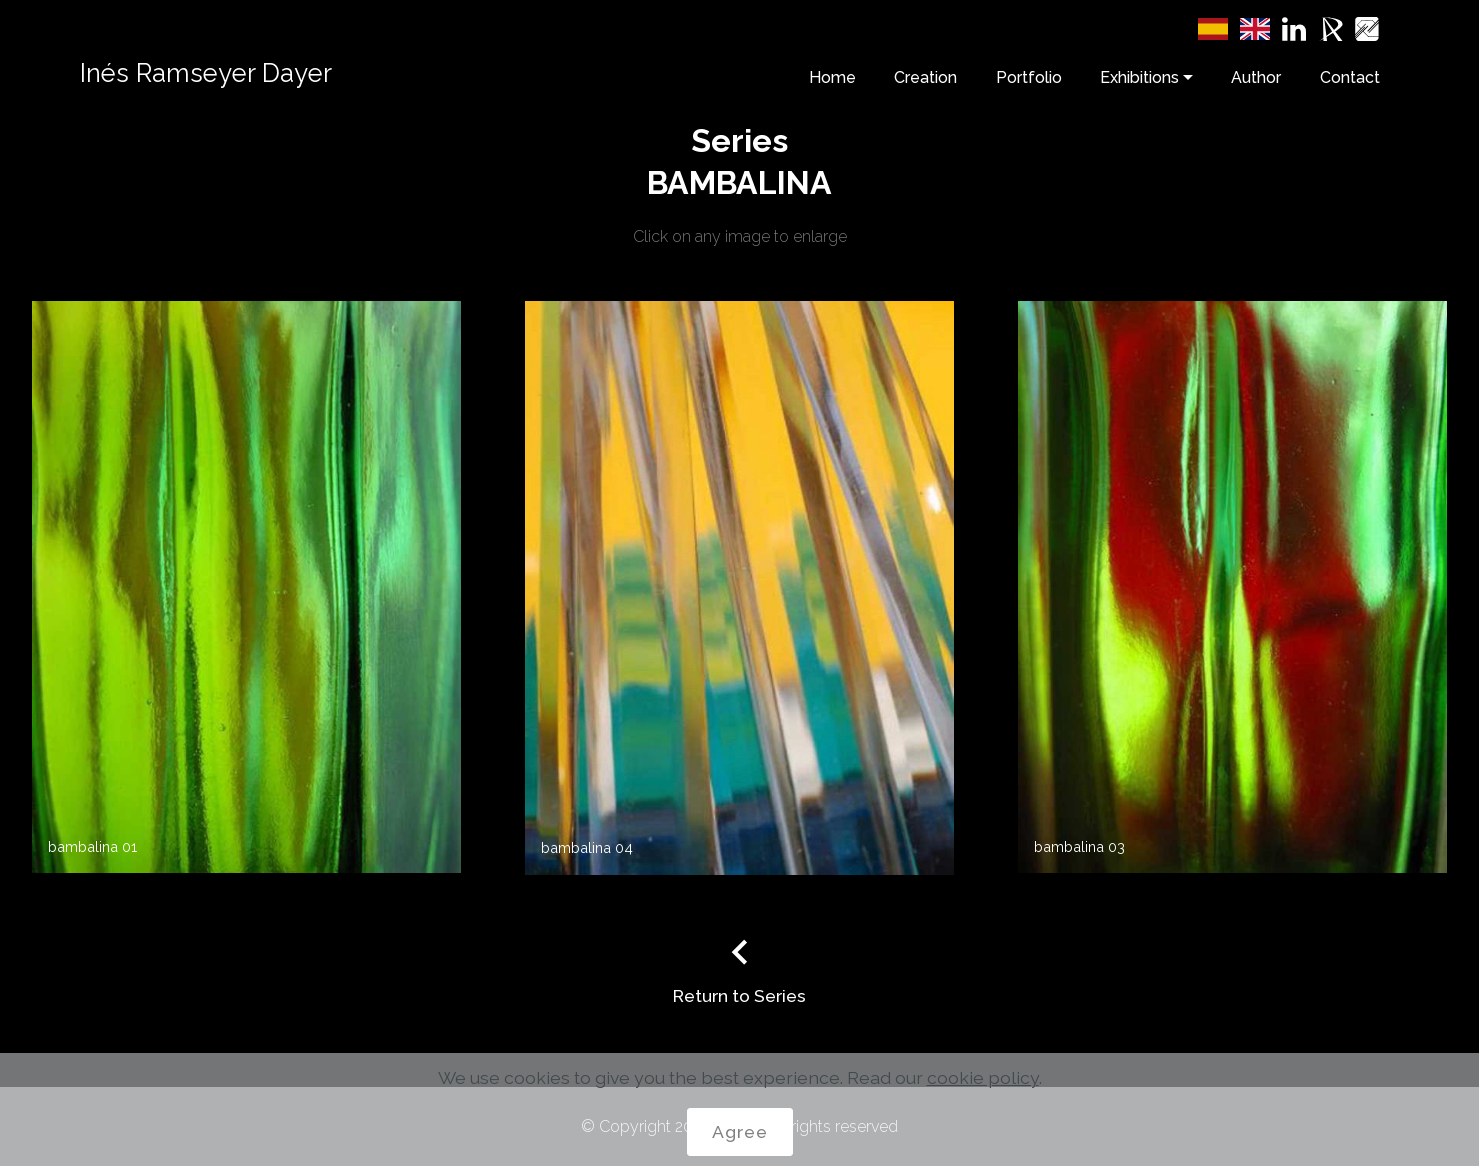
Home (832, 77)
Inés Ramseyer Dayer (206, 73)
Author (1256, 77)
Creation (925, 77)
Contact (1350, 77)
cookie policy (983, 1077)
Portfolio (1029, 77)
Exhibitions (1139, 77)
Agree (740, 1131)
